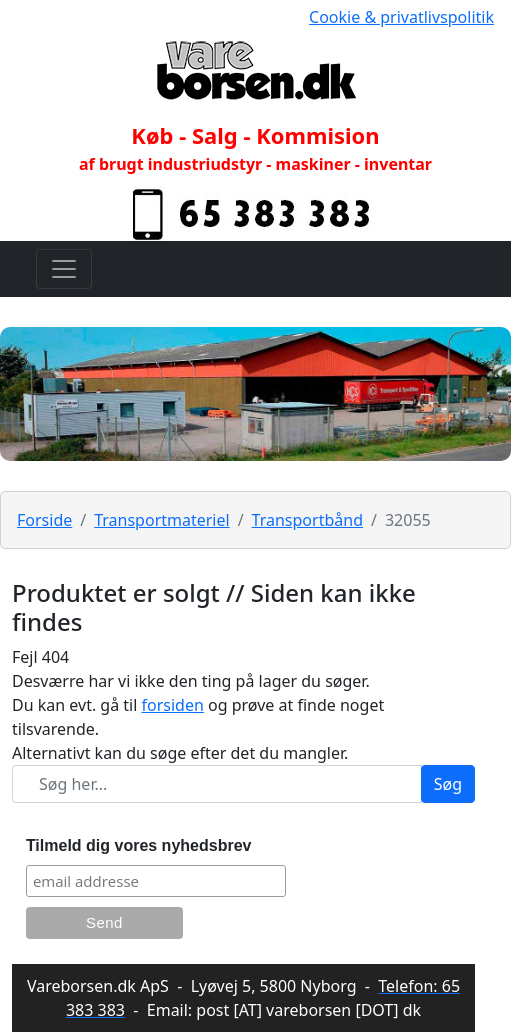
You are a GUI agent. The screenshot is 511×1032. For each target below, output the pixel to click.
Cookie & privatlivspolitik (401, 17)
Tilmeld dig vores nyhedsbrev (139, 845)
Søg (448, 784)
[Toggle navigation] (64, 269)
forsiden (173, 705)
